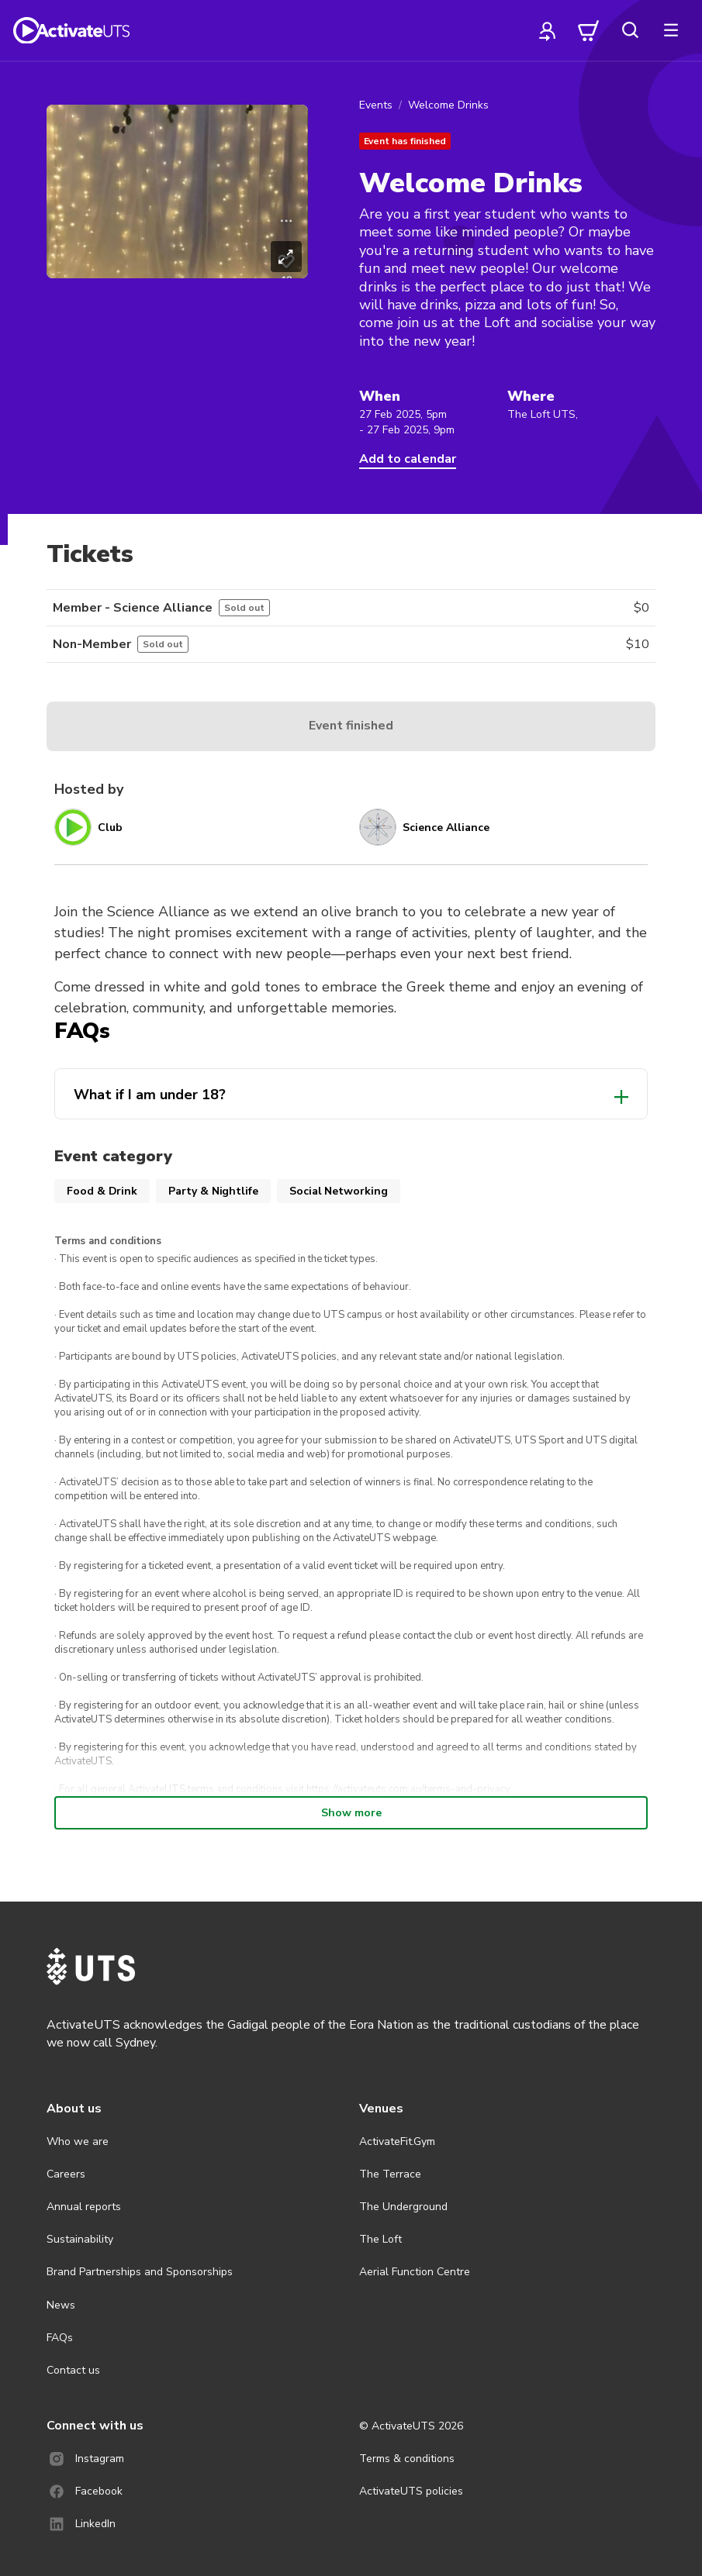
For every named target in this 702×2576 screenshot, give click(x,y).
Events (375, 105)
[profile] (547, 30)
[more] (671, 30)
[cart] (589, 30)
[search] (630, 30)
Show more (351, 1812)
